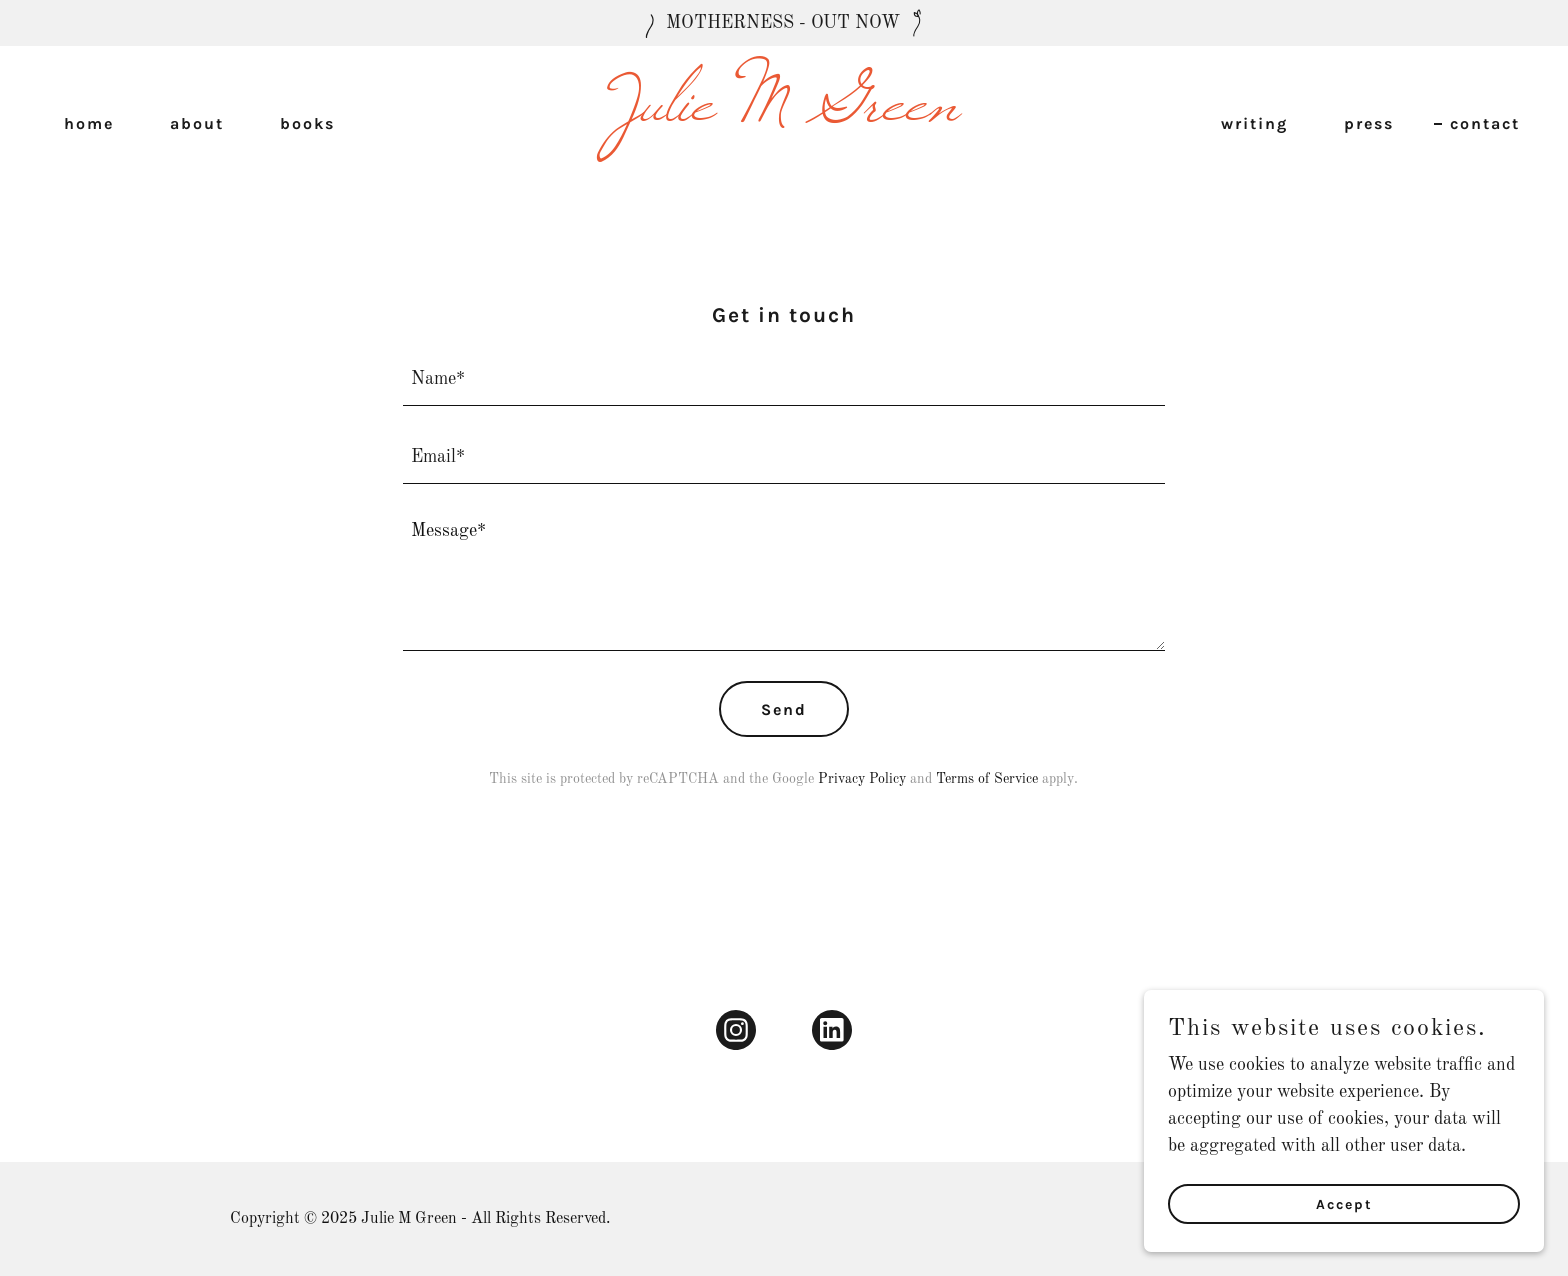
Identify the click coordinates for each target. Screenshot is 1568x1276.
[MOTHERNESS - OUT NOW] (784, 23)
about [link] (197, 123)
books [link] (307, 123)
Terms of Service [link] (987, 779)
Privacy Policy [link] (862, 779)
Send (784, 709)
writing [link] (1254, 123)
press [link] (1369, 123)
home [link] (89, 123)
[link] (784, 115)
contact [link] (1485, 123)
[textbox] (784, 379)
